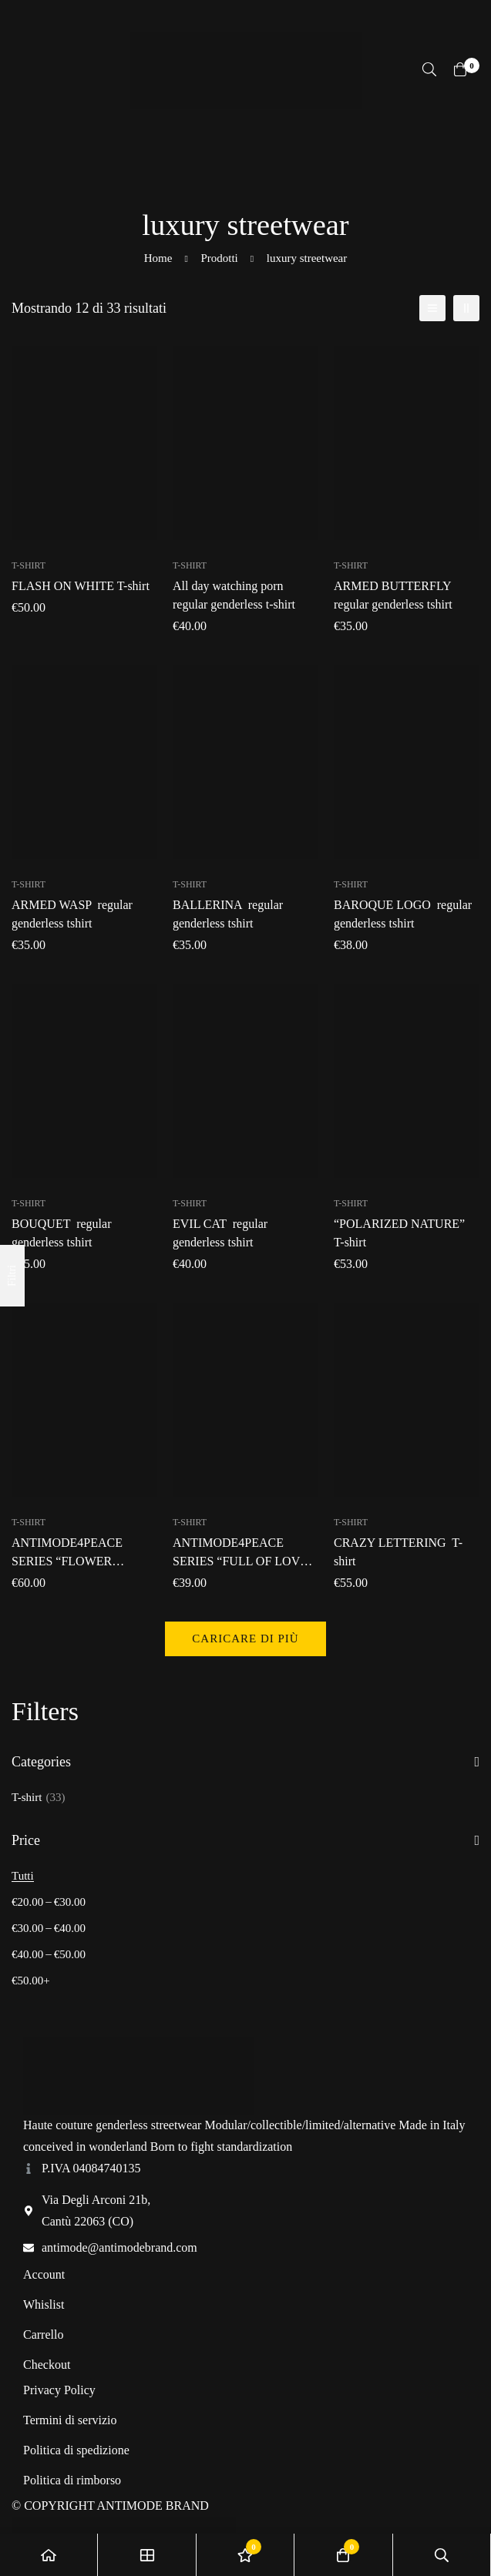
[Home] (49, 2555)
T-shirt (38, 1797)
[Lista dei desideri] (245, 2555)
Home (158, 258)
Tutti (23, 1876)
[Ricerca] (429, 69)
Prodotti (218, 258)
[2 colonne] (466, 308)
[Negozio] (147, 2555)
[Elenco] (432, 308)
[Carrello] (460, 69)
